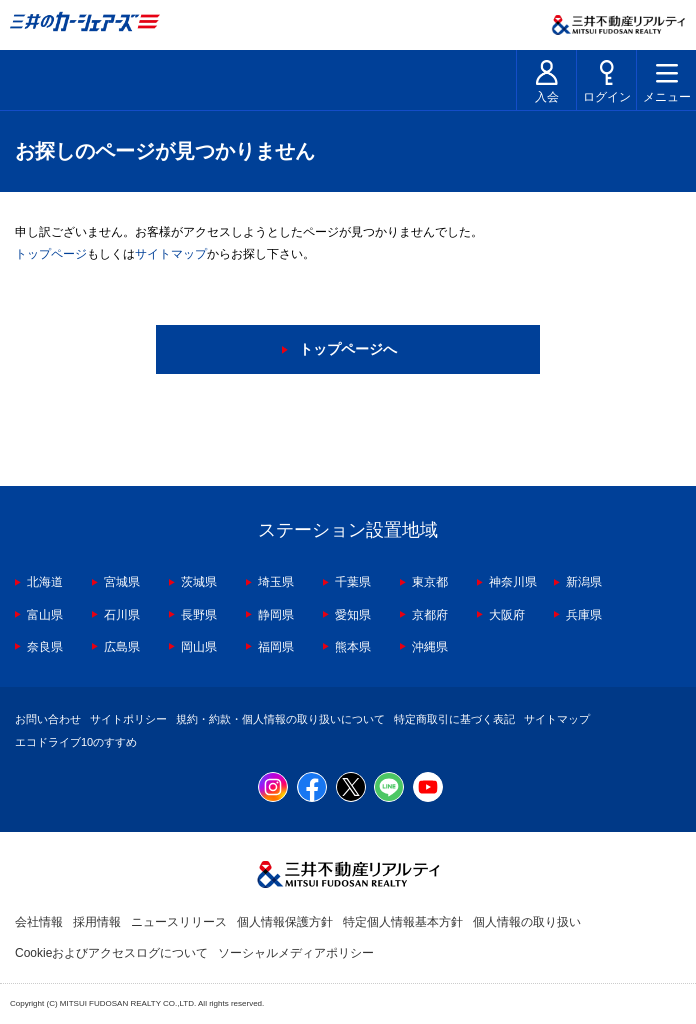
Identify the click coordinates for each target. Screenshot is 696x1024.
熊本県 (353, 647)
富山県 (45, 615)
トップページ (51, 254)
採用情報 (97, 922)
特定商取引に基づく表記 (454, 719)
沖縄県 (430, 647)
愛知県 (353, 615)
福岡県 (276, 647)
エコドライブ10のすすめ (76, 742)
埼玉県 (276, 582)
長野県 (199, 615)
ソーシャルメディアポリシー (296, 953)
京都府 (430, 615)
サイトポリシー (128, 719)
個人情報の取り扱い (527, 922)
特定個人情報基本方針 (403, 922)
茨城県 (199, 582)
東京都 (430, 582)
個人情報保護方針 (285, 922)
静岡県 (276, 615)
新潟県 (584, 582)
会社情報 (39, 922)
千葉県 (353, 582)
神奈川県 (513, 582)
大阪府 (507, 615)
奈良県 (45, 647)
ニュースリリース (179, 922)
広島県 (122, 647)
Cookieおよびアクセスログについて (111, 953)
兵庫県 (584, 615)
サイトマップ (171, 254)
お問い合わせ (48, 719)
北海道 (45, 582)
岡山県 (199, 647)
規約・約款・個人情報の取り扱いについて (280, 719)
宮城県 (122, 582)
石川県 (122, 615)
